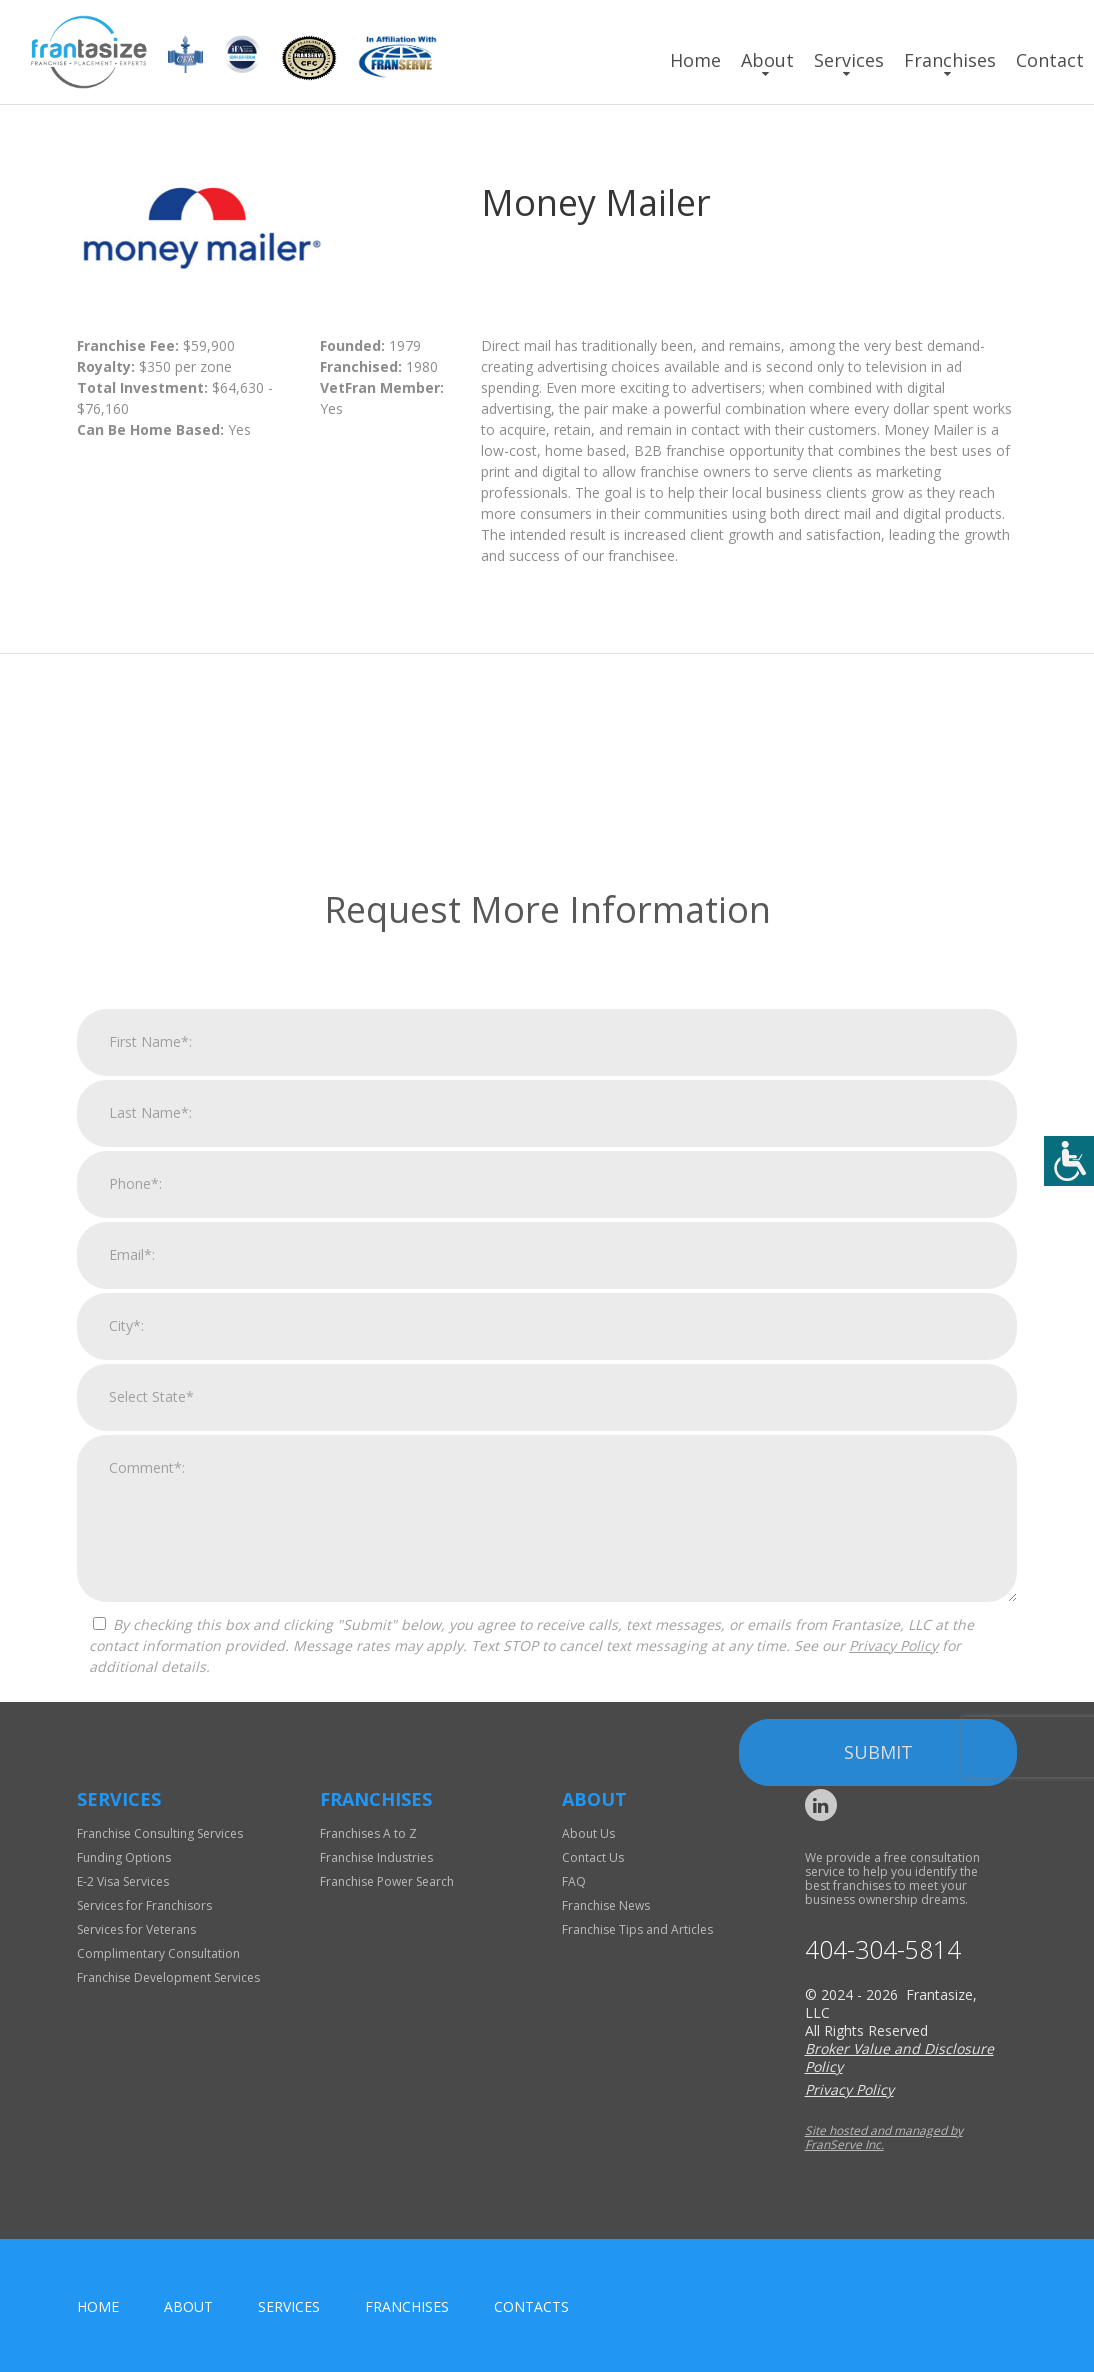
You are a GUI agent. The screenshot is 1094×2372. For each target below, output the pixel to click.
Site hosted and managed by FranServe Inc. (884, 2137)
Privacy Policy (893, 1982)
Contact (1050, 60)
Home (695, 60)
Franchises (950, 60)
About (767, 60)
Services (849, 60)
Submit (878, 2089)
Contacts (531, 2306)
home (98, 2306)
